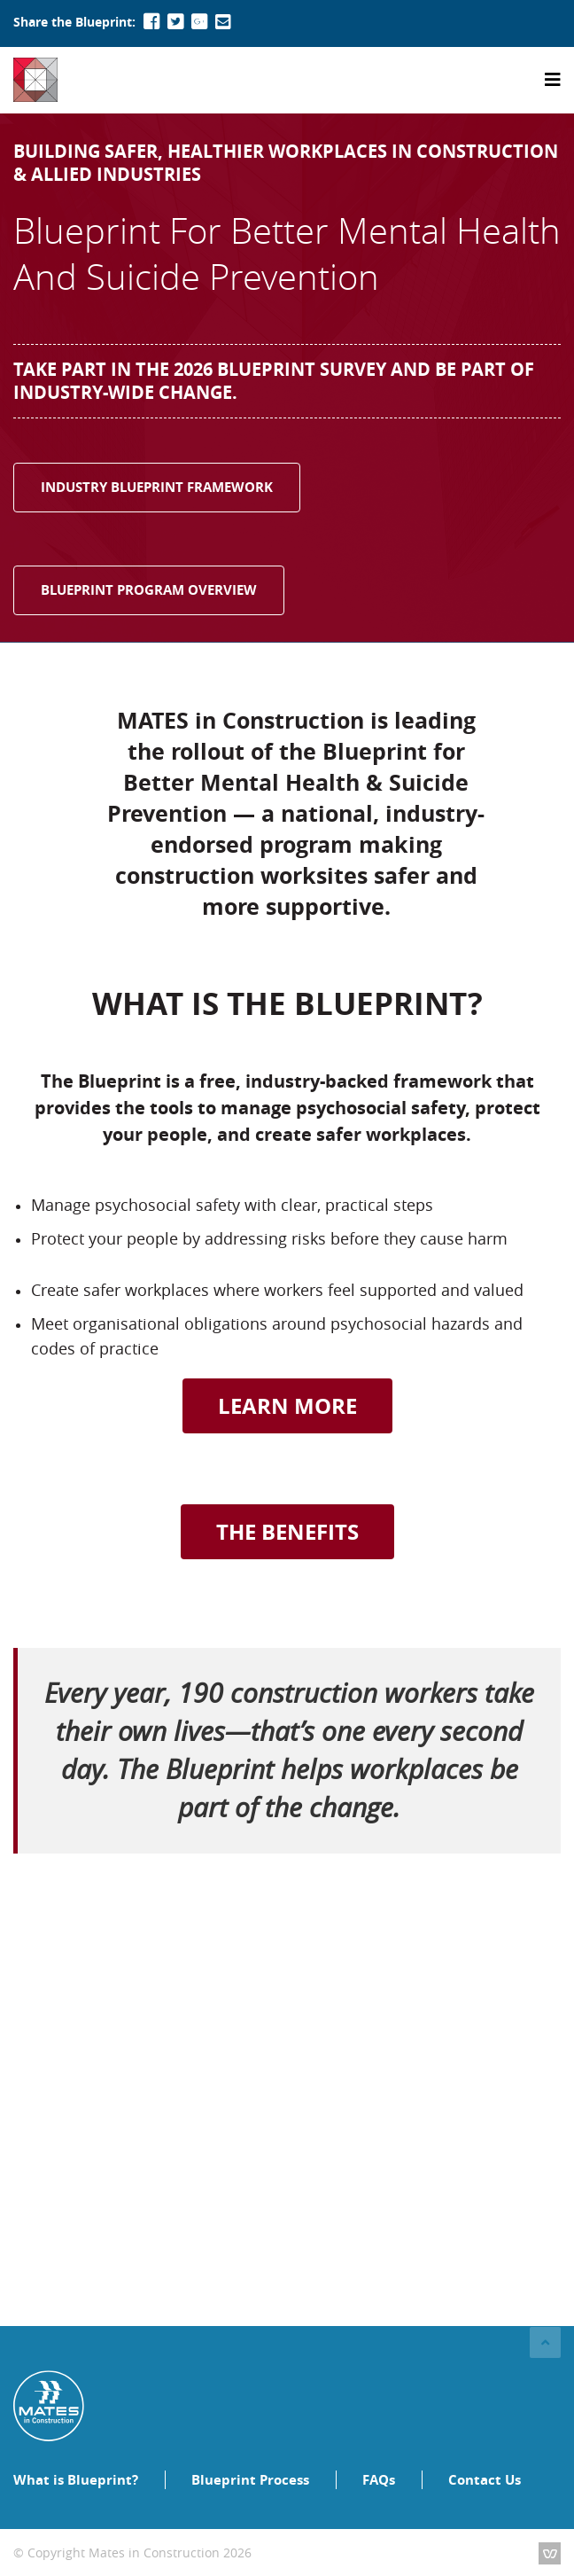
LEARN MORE (287, 1406)
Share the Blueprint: (74, 21)
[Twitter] (175, 22)
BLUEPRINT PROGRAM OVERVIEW (149, 590)
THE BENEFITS (287, 1532)
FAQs (378, 2480)
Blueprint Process (250, 2480)
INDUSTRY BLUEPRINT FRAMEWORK (157, 487)
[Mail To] (223, 22)
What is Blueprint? (75, 2480)
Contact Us (484, 2480)
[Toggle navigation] (553, 80)
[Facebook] (151, 22)
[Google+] (199, 22)
